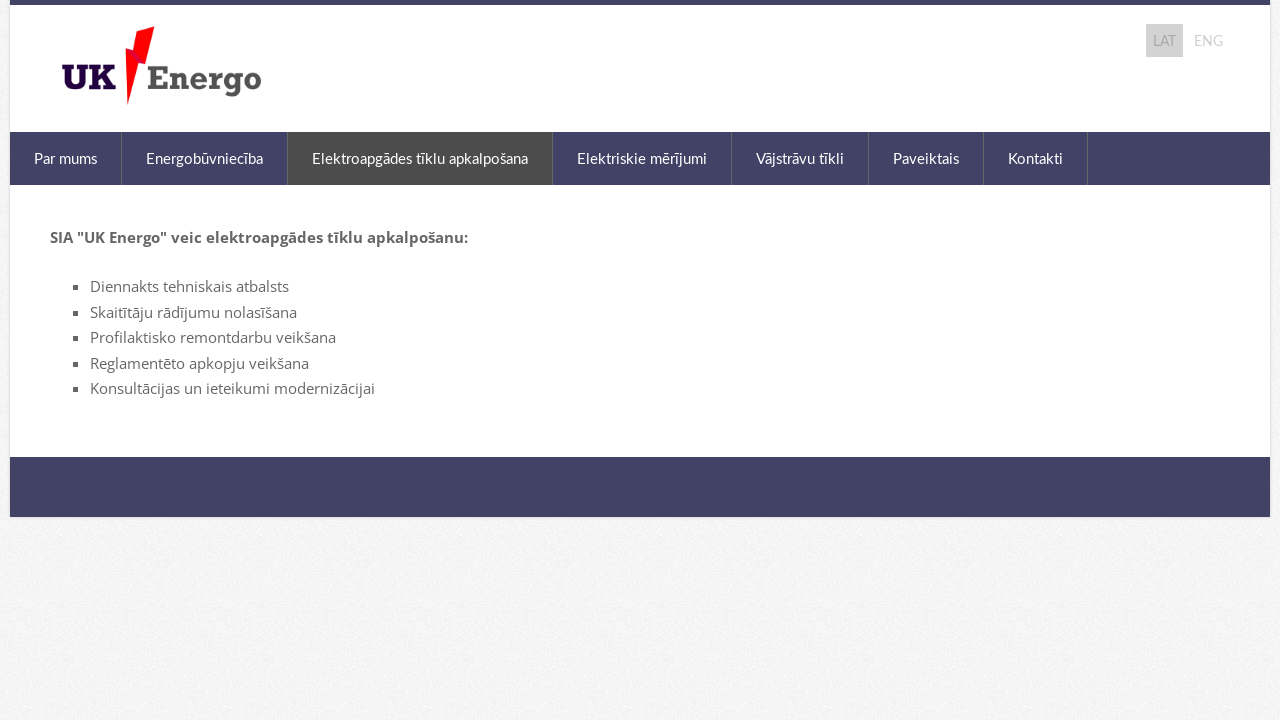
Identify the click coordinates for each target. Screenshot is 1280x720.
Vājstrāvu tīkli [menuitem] (800, 158)
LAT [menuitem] (1164, 40)
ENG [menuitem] (1208, 40)
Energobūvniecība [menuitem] (204, 158)
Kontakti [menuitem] (1035, 158)
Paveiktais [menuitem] (926, 158)
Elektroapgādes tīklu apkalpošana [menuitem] (420, 158)
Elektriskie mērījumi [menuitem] (642, 158)
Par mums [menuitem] (65, 158)
